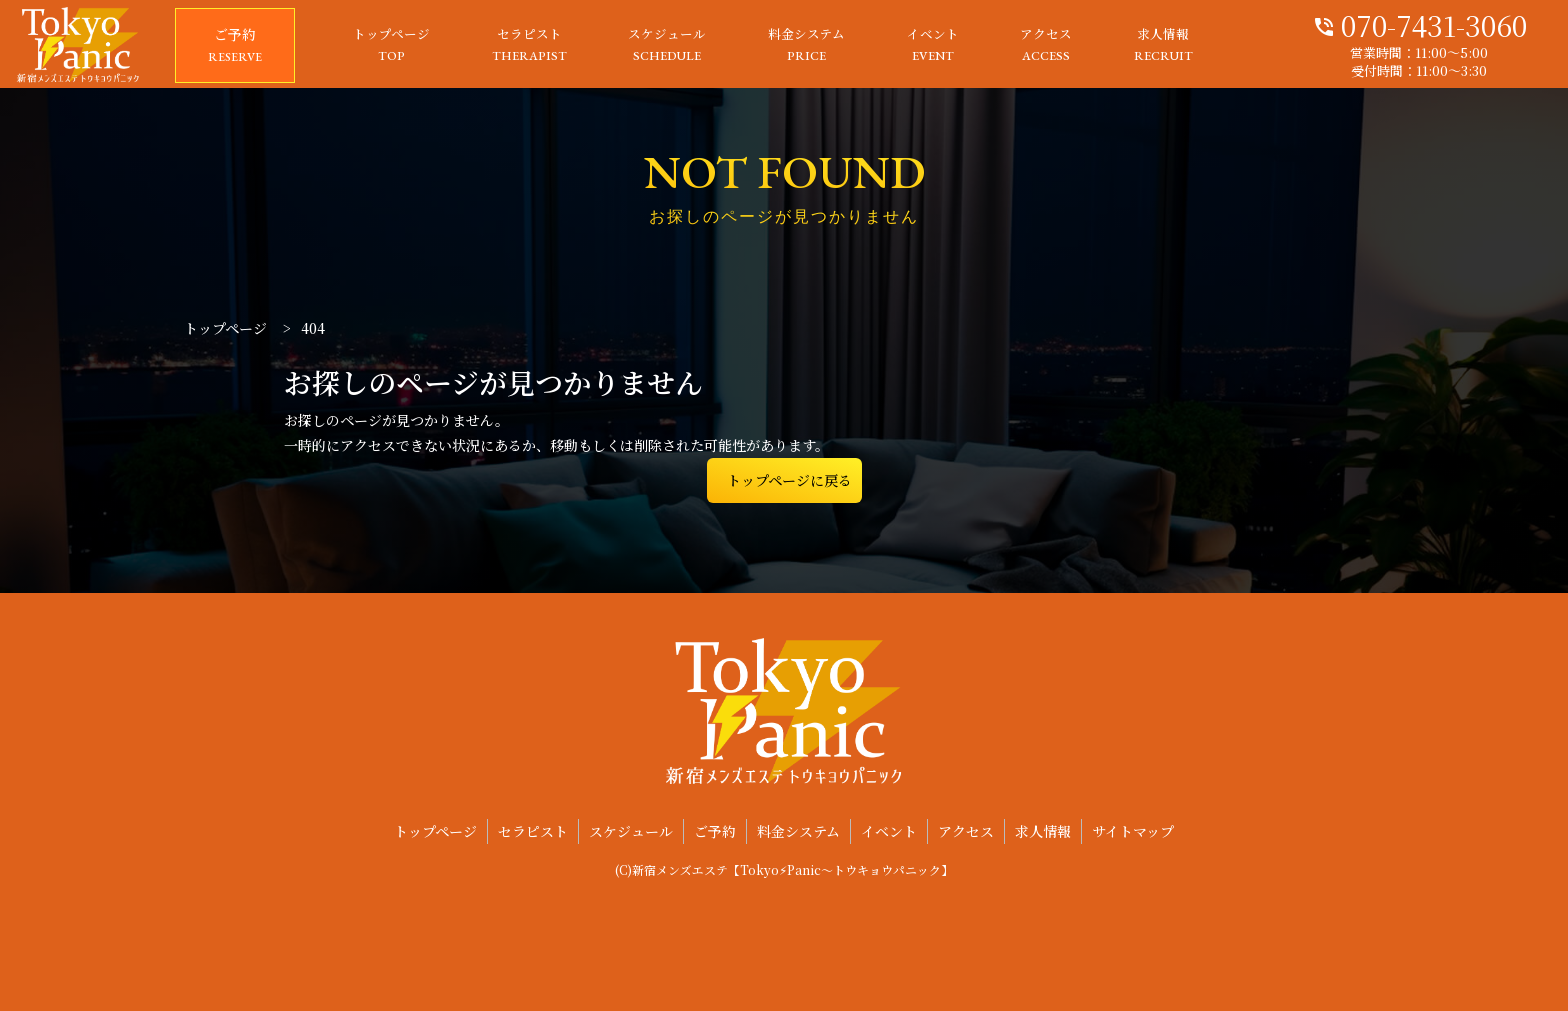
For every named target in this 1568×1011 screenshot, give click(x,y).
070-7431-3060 (1419, 23)
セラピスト (529, 46)
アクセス (1046, 46)
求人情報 (1163, 46)
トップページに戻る (789, 480)
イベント (933, 46)
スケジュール (667, 46)
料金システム (806, 46)
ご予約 (235, 46)
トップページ (391, 46)
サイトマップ (1133, 831)
